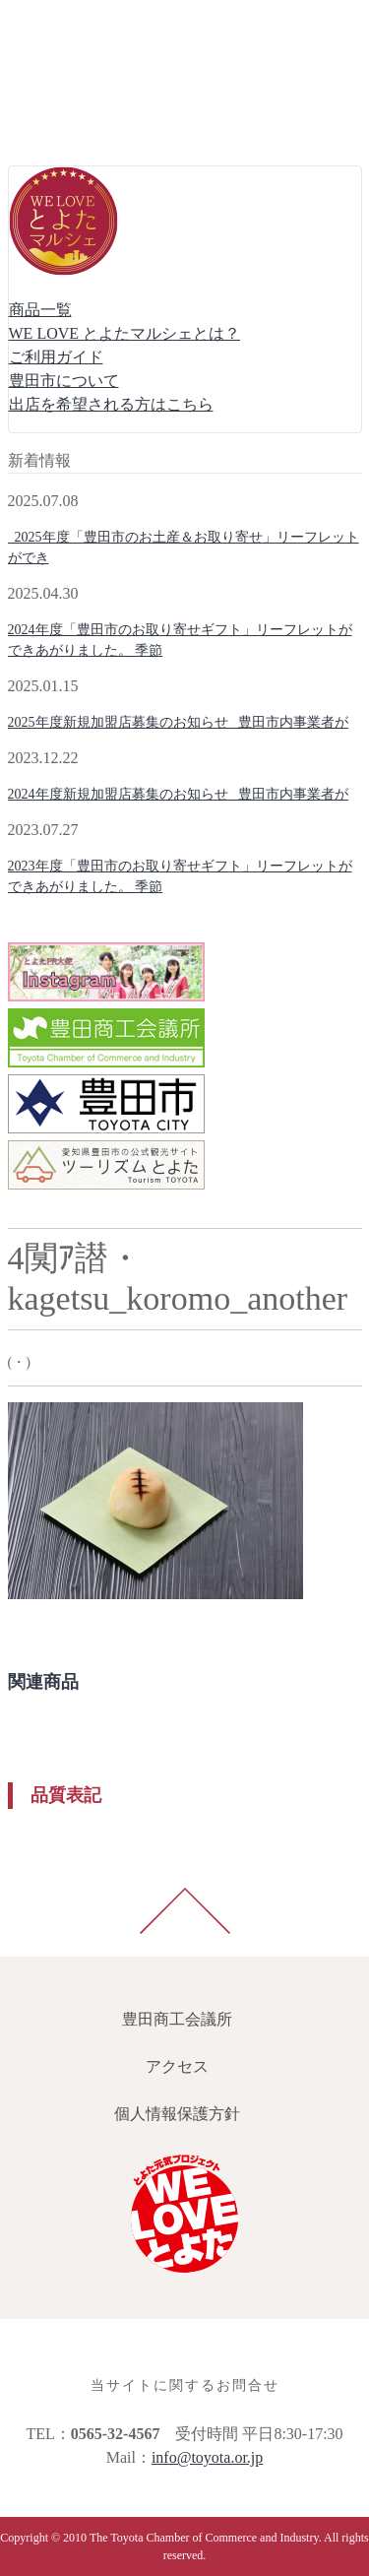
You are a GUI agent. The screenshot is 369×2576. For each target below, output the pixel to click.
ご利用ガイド (56, 357)
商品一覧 (40, 309)
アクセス (43, 70)
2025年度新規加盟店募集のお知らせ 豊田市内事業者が (178, 722)
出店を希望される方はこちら (111, 404)
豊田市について (64, 380)
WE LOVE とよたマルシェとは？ (125, 333)
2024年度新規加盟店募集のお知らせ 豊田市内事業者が (178, 794)
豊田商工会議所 (67, 23)
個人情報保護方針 (75, 117)
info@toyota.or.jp (207, 2457)
